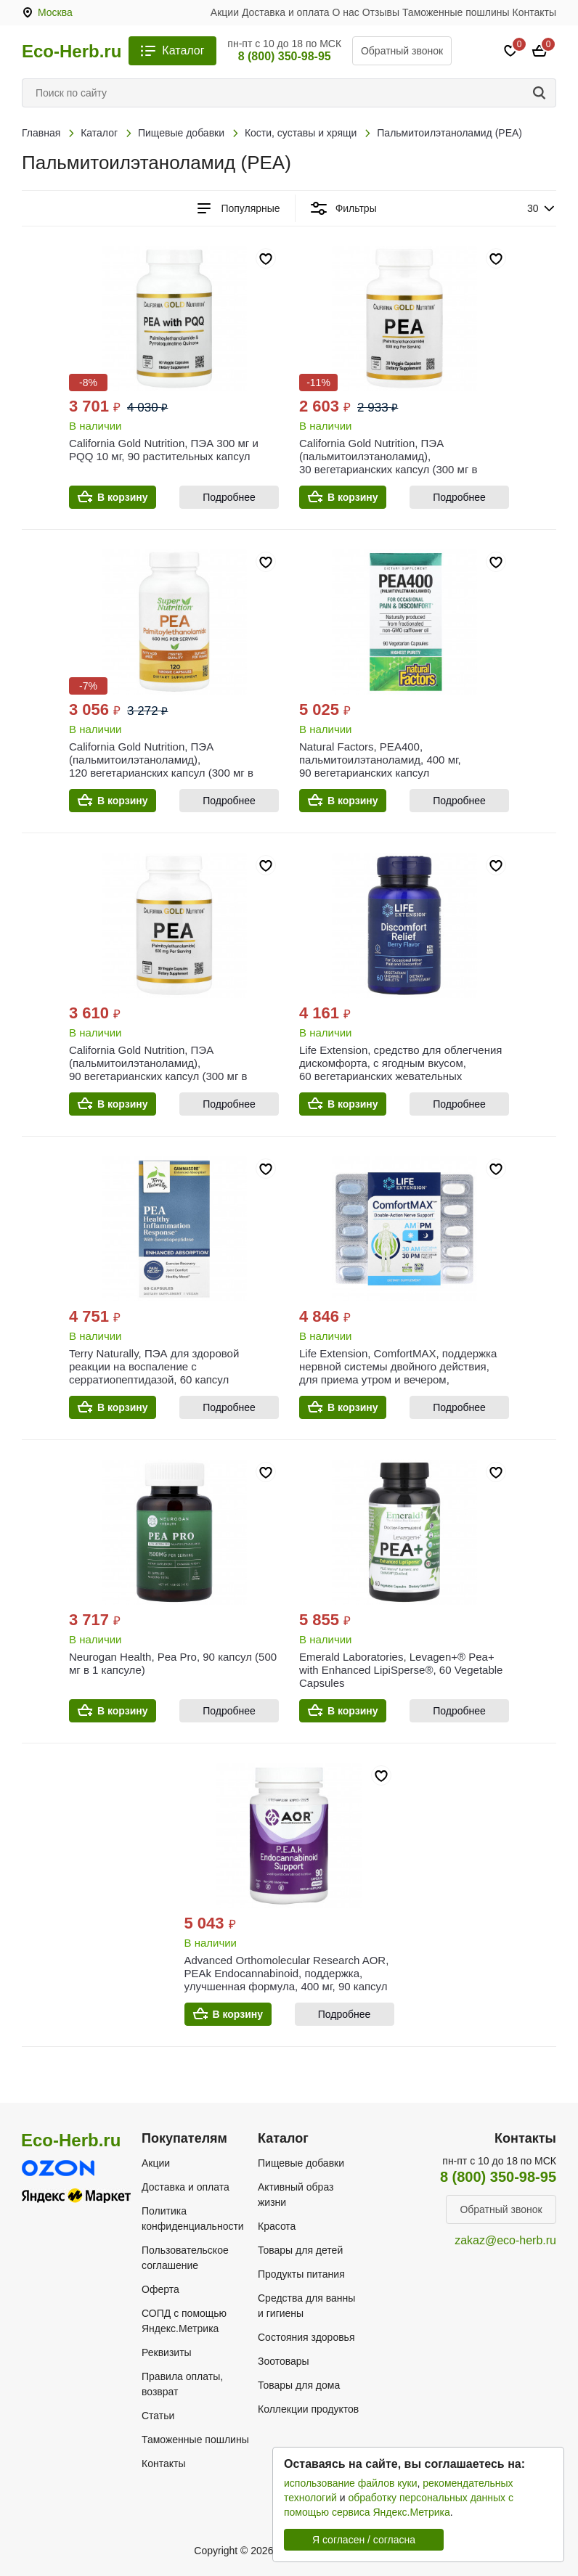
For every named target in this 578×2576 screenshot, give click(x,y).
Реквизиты (167, 2352)
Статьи (158, 2415)
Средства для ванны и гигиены (306, 2305)
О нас (346, 12)
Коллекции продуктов (308, 2409)
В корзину (122, 497)
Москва (55, 12)
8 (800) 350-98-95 (284, 56)
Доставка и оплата (286, 12)
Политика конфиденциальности (193, 2218)
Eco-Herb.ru (71, 51)
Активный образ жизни (295, 2194)
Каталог (183, 50)
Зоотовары (283, 2361)
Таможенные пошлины (456, 12)
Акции (225, 12)
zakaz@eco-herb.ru (505, 2240)
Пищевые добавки (301, 2163)
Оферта (160, 2289)
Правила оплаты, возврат (182, 2384)
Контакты (534, 12)
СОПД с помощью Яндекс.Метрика (184, 2320)
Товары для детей (300, 2250)
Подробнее (229, 497)
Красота (277, 2226)
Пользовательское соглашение (185, 2257)
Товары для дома (299, 2385)
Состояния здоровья (306, 2337)
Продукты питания (301, 2274)
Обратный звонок (402, 51)
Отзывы (380, 12)
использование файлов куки (350, 2483)
